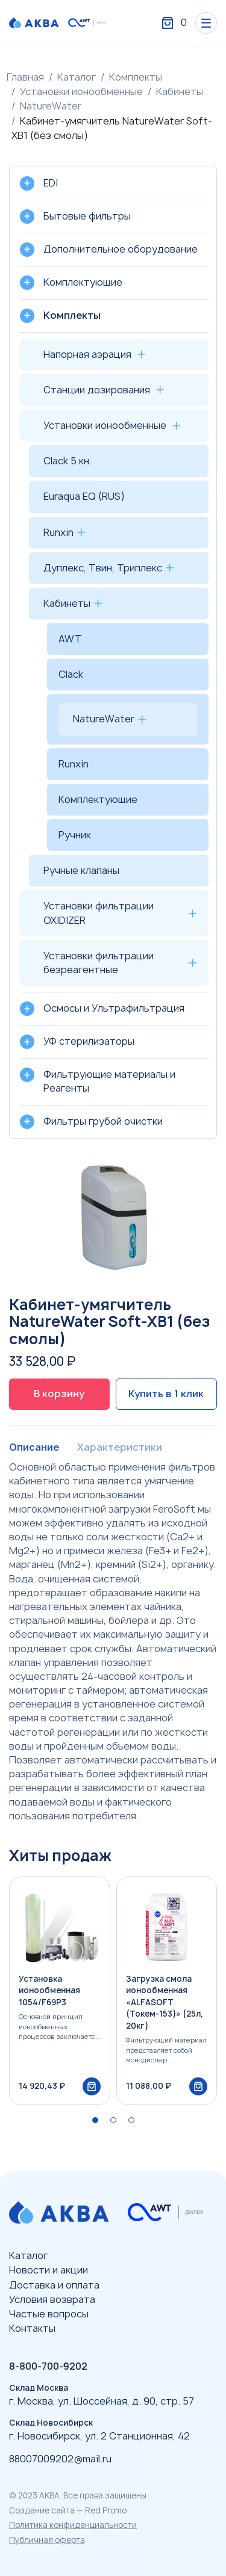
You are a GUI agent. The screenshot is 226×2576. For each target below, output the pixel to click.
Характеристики (119, 1447)
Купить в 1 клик (166, 1393)
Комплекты (135, 77)
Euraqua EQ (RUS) (84, 496)
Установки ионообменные (81, 91)
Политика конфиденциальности (73, 2524)
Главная (25, 77)
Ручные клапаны (81, 870)
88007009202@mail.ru (60, 2458)
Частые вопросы (49, 2313)
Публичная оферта (47, 2540)
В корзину (59, 1393)
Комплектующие (97, 799)
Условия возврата (52, 2299)
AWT (70, 638)
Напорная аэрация (87, 354)
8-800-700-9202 (48, 2366)
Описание (34, 1447)
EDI (50, 182)
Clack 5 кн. (67, 460)
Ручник (74, 834)
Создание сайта (42, 2510)
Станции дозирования (96, 389)
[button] (95, 2120)
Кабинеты (179, 91)
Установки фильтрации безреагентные (98, 962)
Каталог (76, 77)
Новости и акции (48, 2269)
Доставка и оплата (54, 2285)
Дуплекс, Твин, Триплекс (102, 567)
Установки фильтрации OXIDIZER (98, 912)
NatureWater (50, 105)
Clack (70, 674)
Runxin (58, 532)
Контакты (32, 2328)
